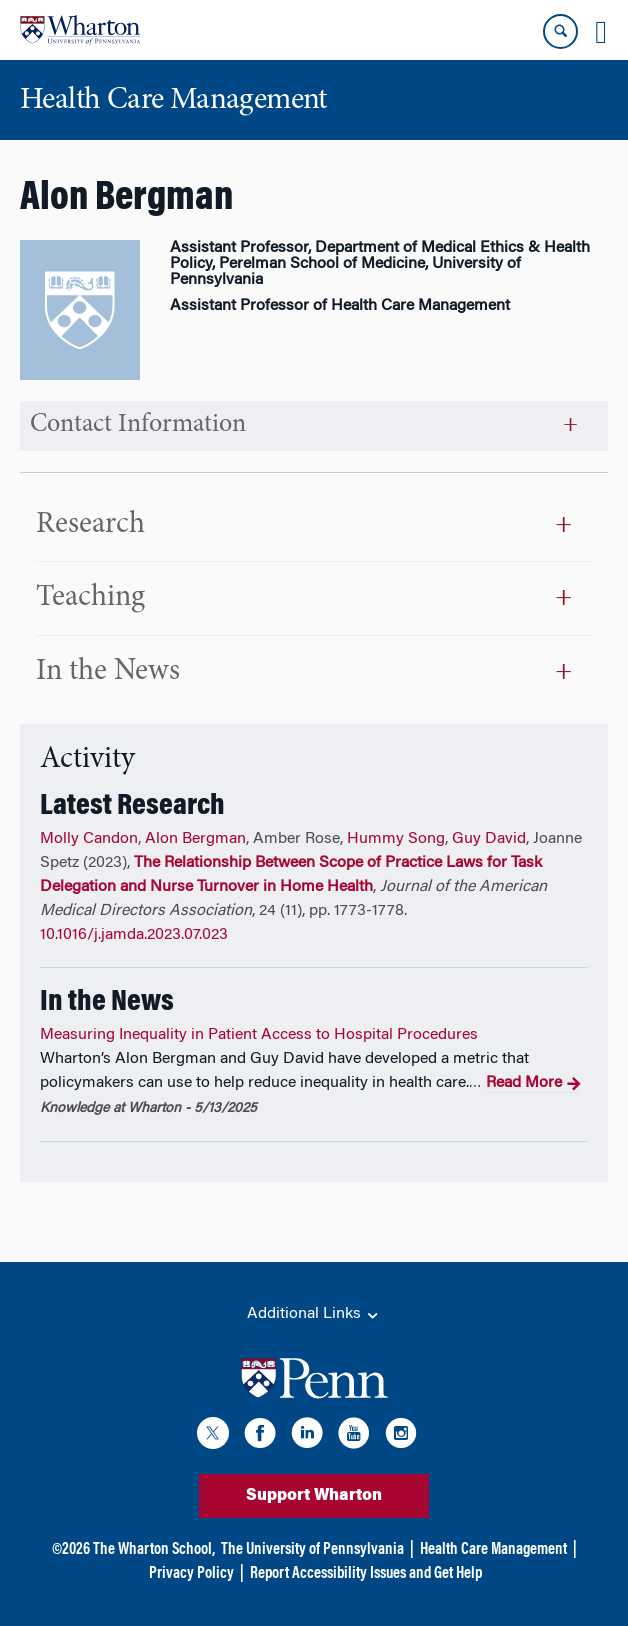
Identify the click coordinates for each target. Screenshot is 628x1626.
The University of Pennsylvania (312, 1550)
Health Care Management (493, 1550)
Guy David (489, 839)
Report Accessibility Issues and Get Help (366, 1574)
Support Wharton (314, 1496)
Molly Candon (89, 839)
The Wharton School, (154, 1550)
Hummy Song (396, 839)
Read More (533, 1084)
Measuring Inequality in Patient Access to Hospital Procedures (259, 1035)
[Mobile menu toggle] (601, 32)
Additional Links (314, 1315)
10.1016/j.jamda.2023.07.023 (134, 935)
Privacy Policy (191, 1574)
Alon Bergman (195, 839)
